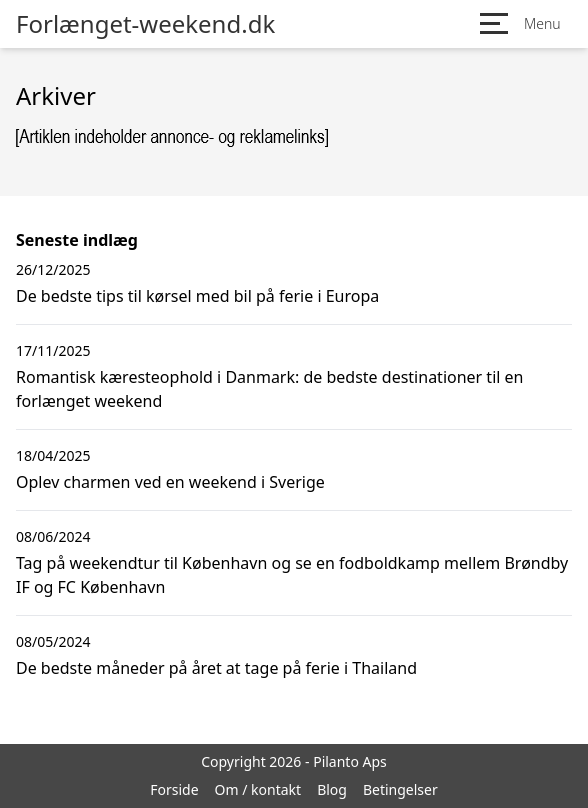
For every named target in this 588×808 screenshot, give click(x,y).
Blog (332, 789)
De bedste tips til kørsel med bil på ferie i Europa (197, 296)
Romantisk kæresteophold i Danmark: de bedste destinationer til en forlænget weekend (269, 389)
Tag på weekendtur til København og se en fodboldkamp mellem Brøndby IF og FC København (292, 575)
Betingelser (400, 789)
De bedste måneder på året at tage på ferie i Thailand (216, 668)
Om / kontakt (258, 789)
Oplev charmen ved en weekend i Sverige (170, 482)
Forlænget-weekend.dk (145, 24)
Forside (174, 789)
